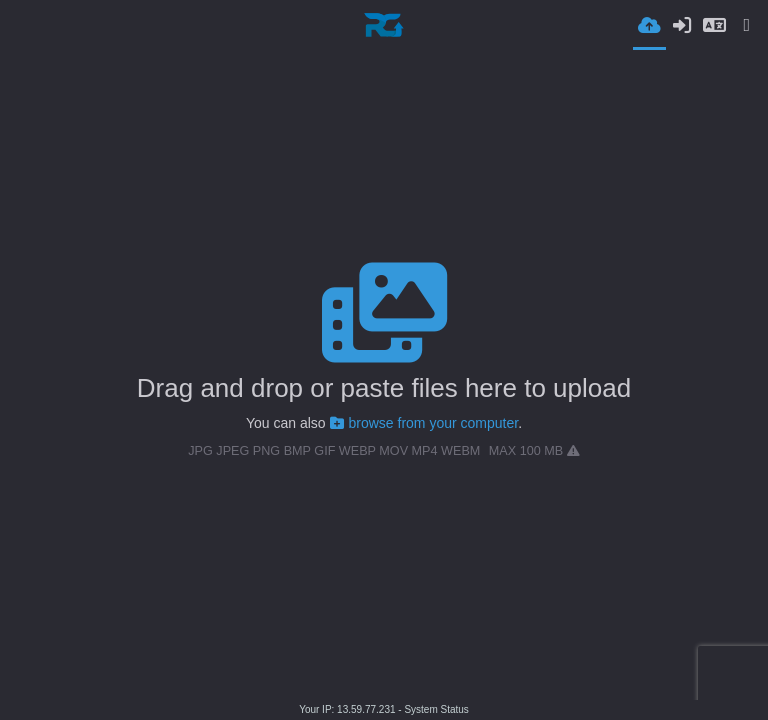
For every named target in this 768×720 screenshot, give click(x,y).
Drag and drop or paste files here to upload (384, 388)
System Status (436, 709)
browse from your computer (424, 423)
